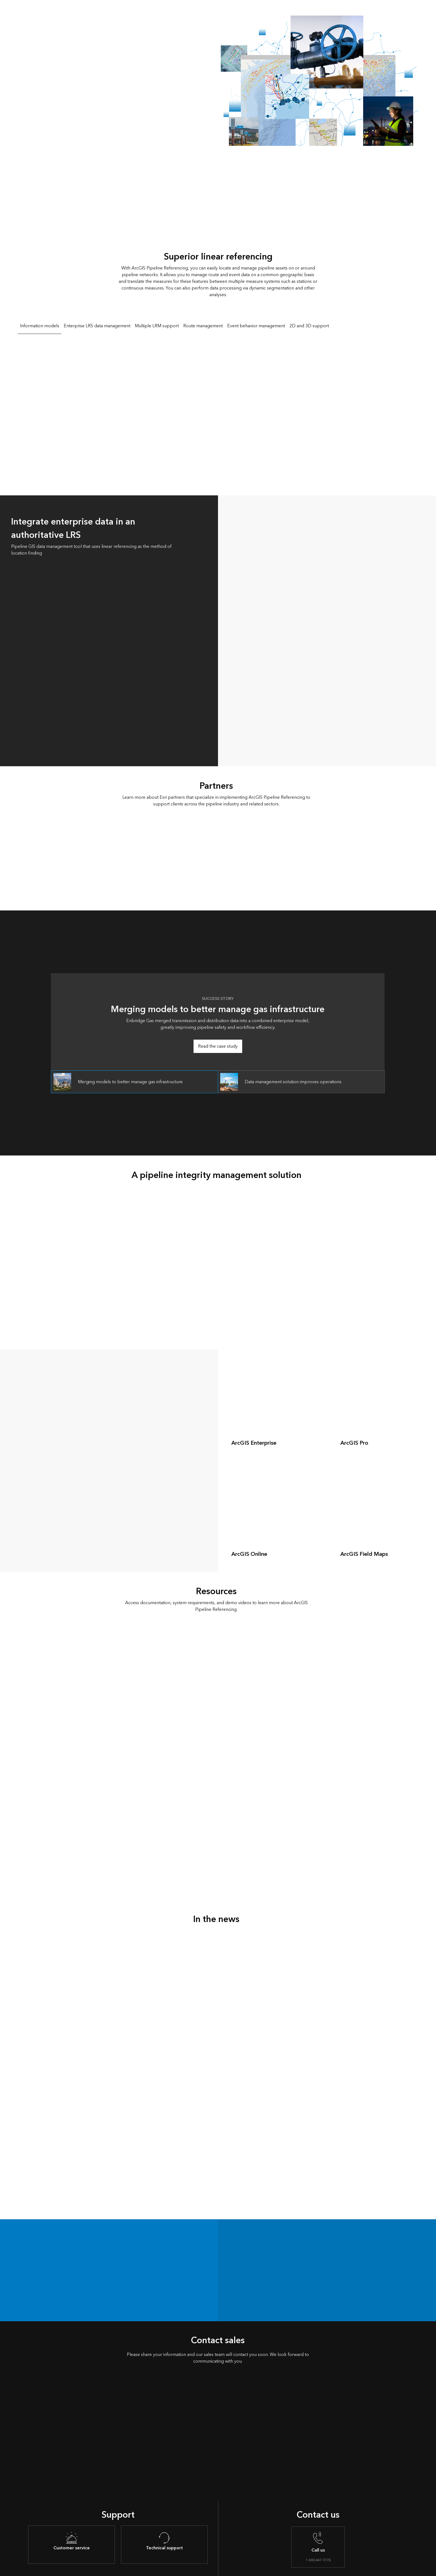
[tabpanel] (218, 410)
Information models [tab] (39, 326)
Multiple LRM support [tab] (157, 326)
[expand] (318, 1452)
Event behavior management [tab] (256, 326)
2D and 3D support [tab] (309, 326)
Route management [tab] (203, 326)
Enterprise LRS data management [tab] (97, 326)
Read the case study (218, 1046)
